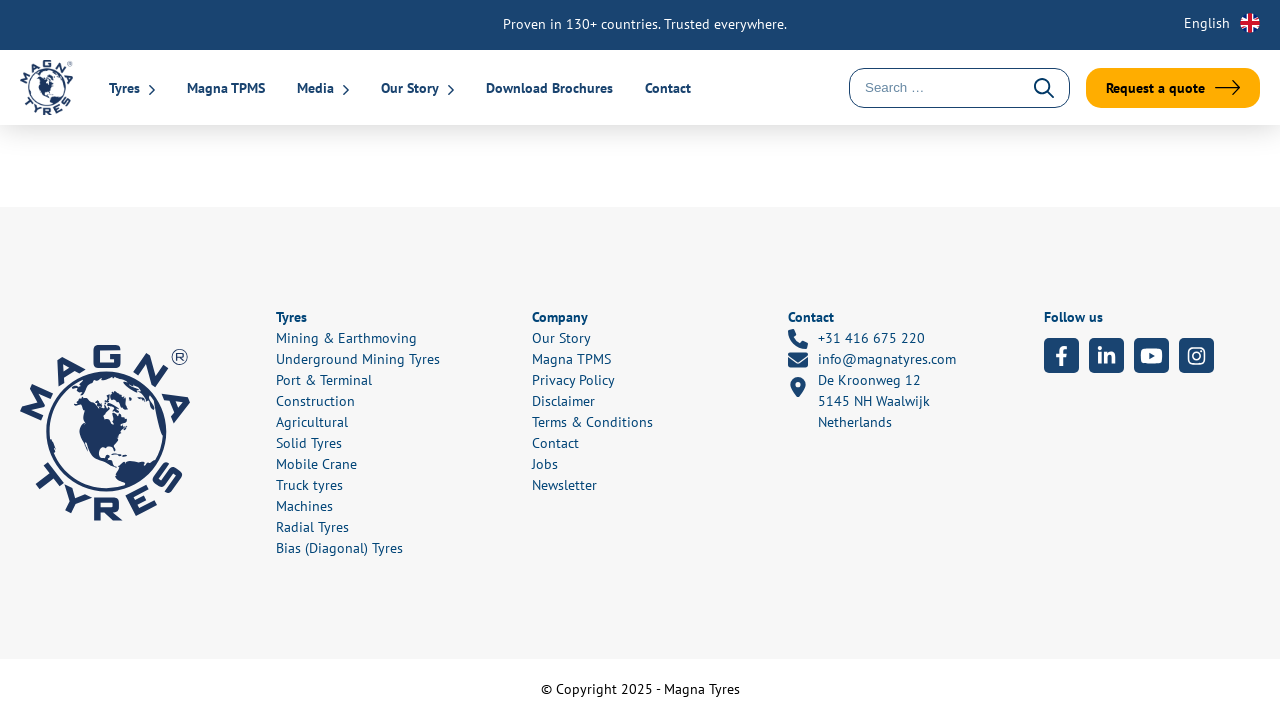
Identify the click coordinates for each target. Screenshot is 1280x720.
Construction (315, 401)
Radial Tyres (312, 527)
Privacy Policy (573, 380)
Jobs (545, 464)
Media (315, 88)
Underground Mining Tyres (358, 359)
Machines (304, 506)
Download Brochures (549, 88)
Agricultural (312, 422)
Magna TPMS (226, 88)
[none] (1210, 23)
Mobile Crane (316, 464)
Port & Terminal (324, 380)
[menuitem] (1210, 23)
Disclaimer (563, 401)
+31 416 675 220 (856, 339)
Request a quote (1155, 88)
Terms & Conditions (592, 422)
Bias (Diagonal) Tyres (339, 548)
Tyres (124, 88)
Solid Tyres (309, 443)
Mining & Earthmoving (346, 338)
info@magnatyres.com (872, 360)
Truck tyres (309, 485)
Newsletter (564, 485)
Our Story (410, 88)
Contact (668, 88)
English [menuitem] (1207, 23)
